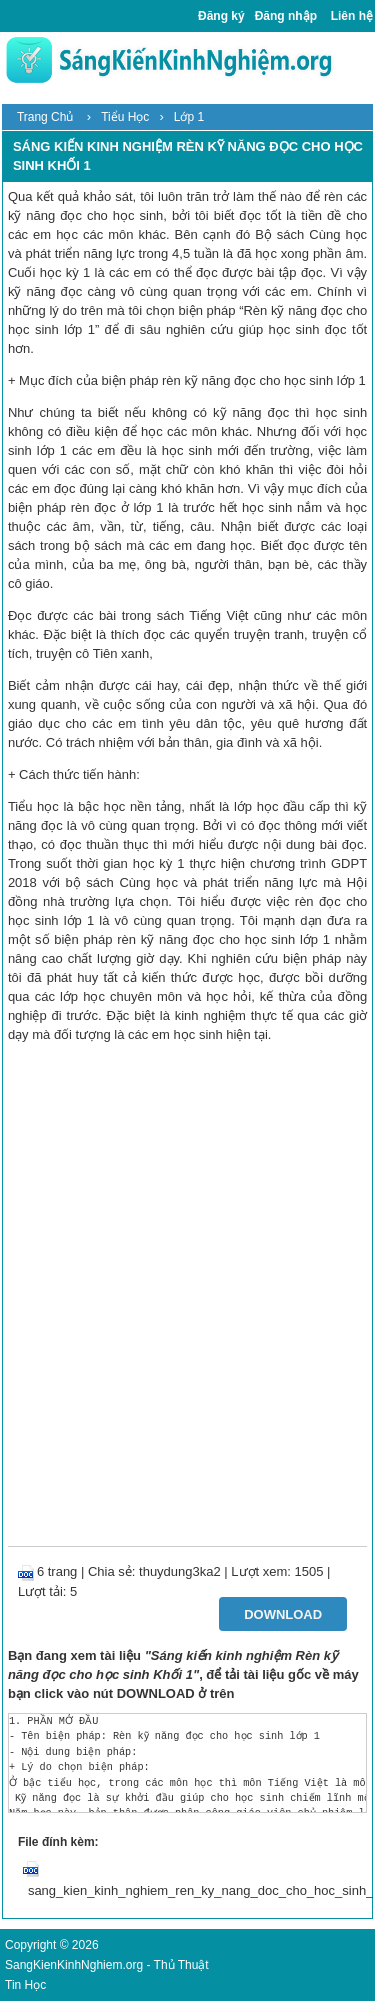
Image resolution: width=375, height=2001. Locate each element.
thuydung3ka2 (180, 1571)
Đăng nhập (286, 16)
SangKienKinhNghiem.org (74, 1965)
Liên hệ (352, 16)
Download (283, 1614)
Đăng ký (221, 16)
